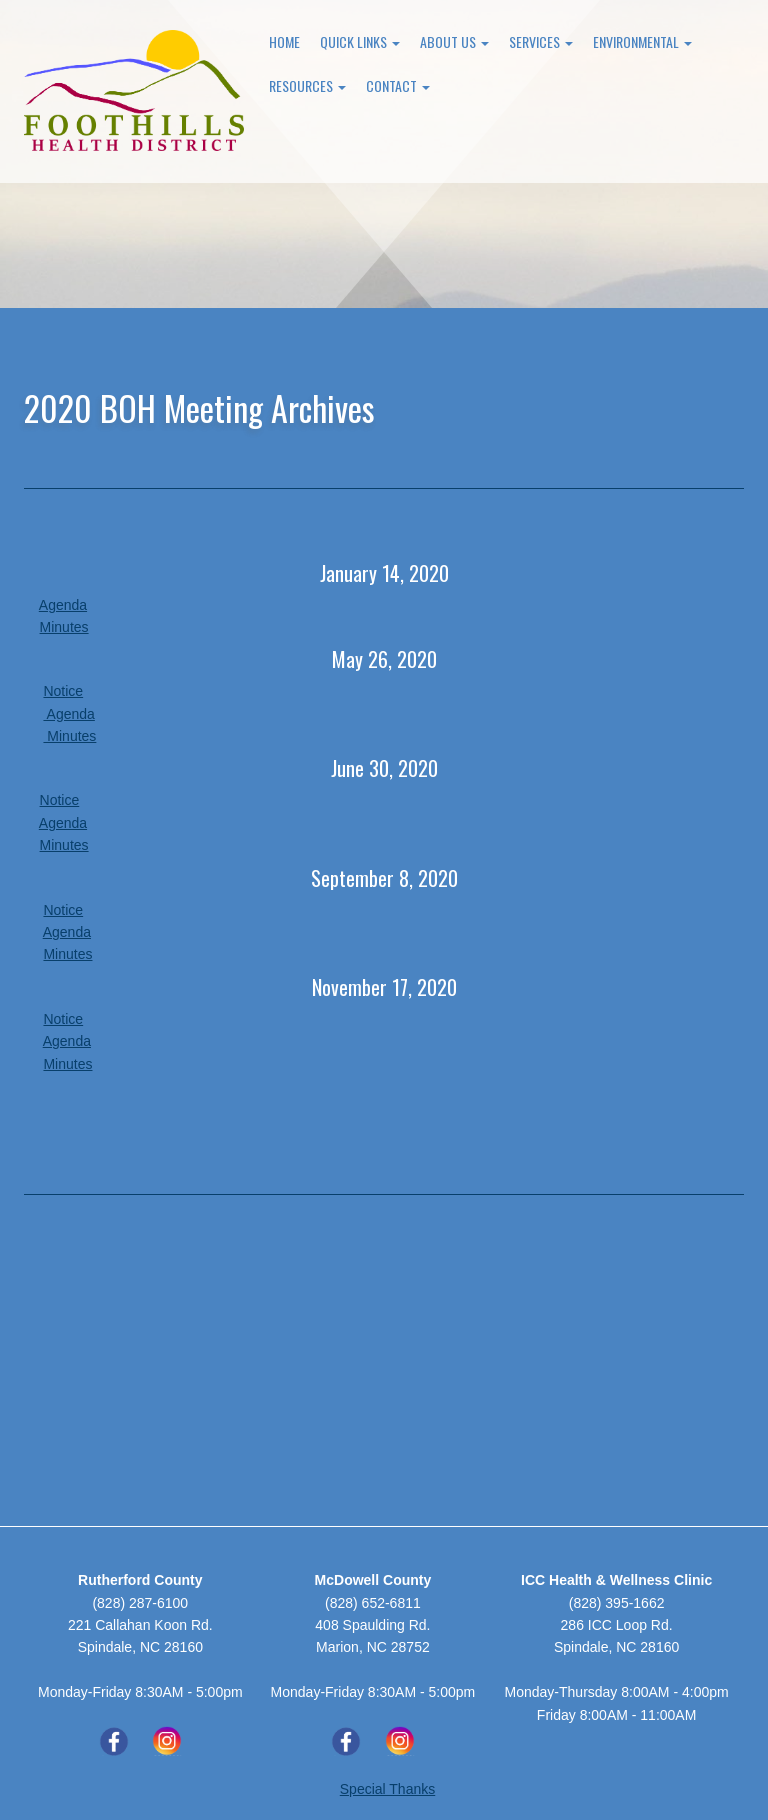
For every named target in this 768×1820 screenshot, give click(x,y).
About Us (454, 41)
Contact (398, 85)
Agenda (63, 605)
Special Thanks (387, 1789)
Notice (63, 691)
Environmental (642, 41)
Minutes (64, 627)
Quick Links (360, 41)
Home (284, 41)
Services (541, 41)
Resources (307, 85)
